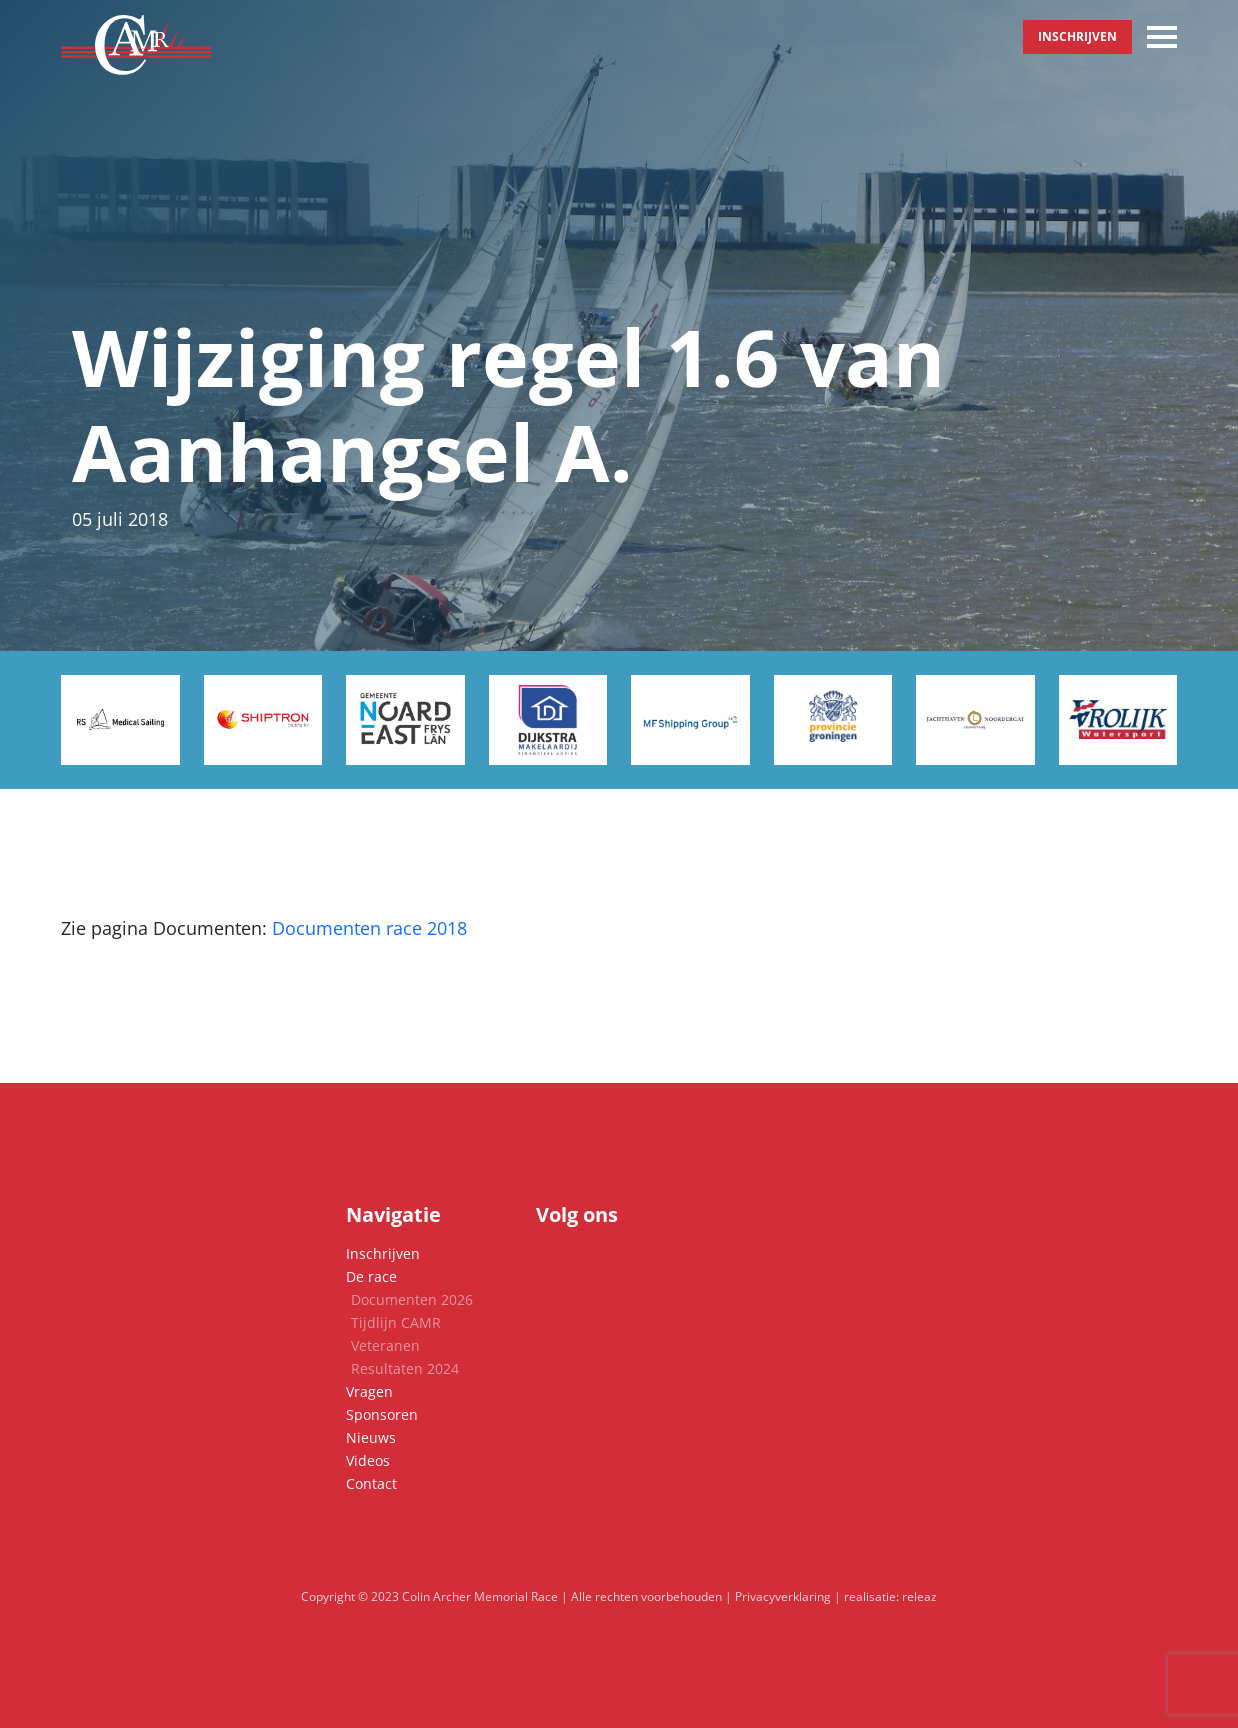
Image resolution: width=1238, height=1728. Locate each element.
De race (371, 1276)
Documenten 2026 (412, 1299)
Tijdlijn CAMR (396, 1322)
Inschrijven (1077, 36)
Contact (371, 1483)
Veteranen (385, 1345)
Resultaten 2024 (405, 1368)
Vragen (369, 1391)
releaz (919, 1596)
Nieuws (371, 1437)
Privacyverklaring (783, 1596)
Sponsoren (382, 1414)
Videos (368, 1460)
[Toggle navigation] (1162, 37)
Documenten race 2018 (369, 928)
